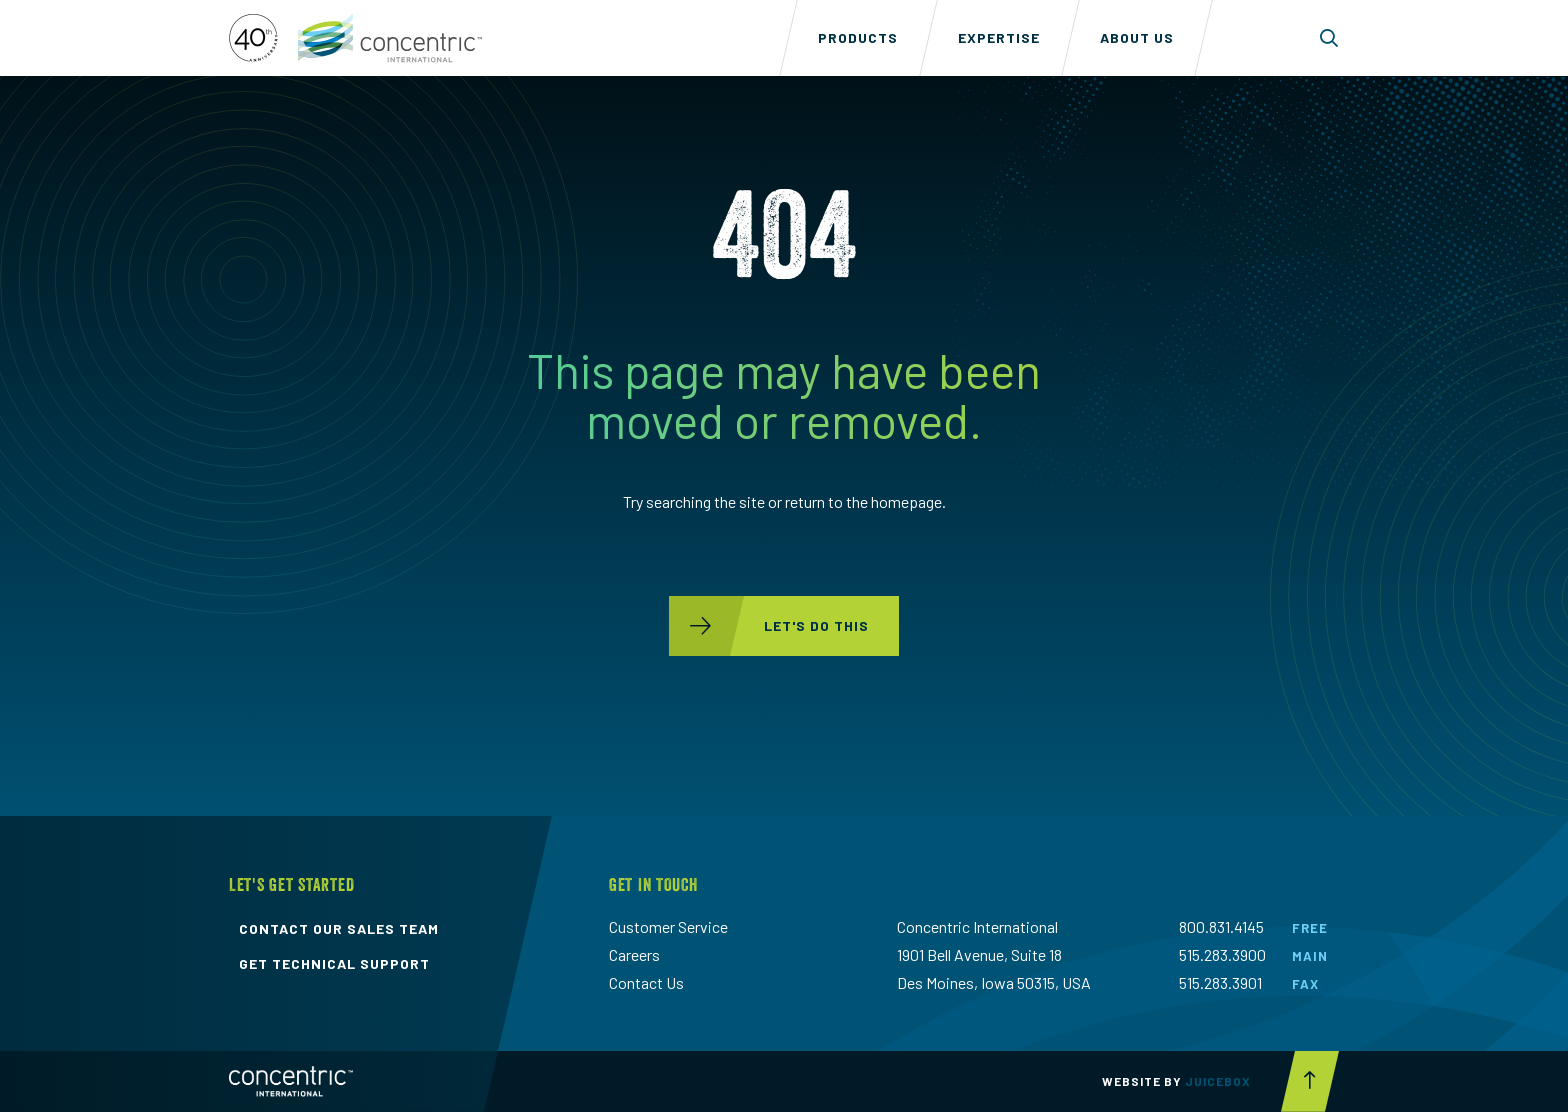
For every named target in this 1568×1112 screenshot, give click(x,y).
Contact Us (646, 982)
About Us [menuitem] (1137, 37)
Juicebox (1218, 1081)
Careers (634, 954)
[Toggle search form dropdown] (1329, 38)
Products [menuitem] (858, 37)
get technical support (334, 964)
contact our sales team (339, 929)
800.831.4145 (1221, 926)
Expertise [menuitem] (999, 37)
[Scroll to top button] (1310, 1081)
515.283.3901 (1220, 982)
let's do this (769, 626)
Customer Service (668, 926)
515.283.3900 (1222, 954)
